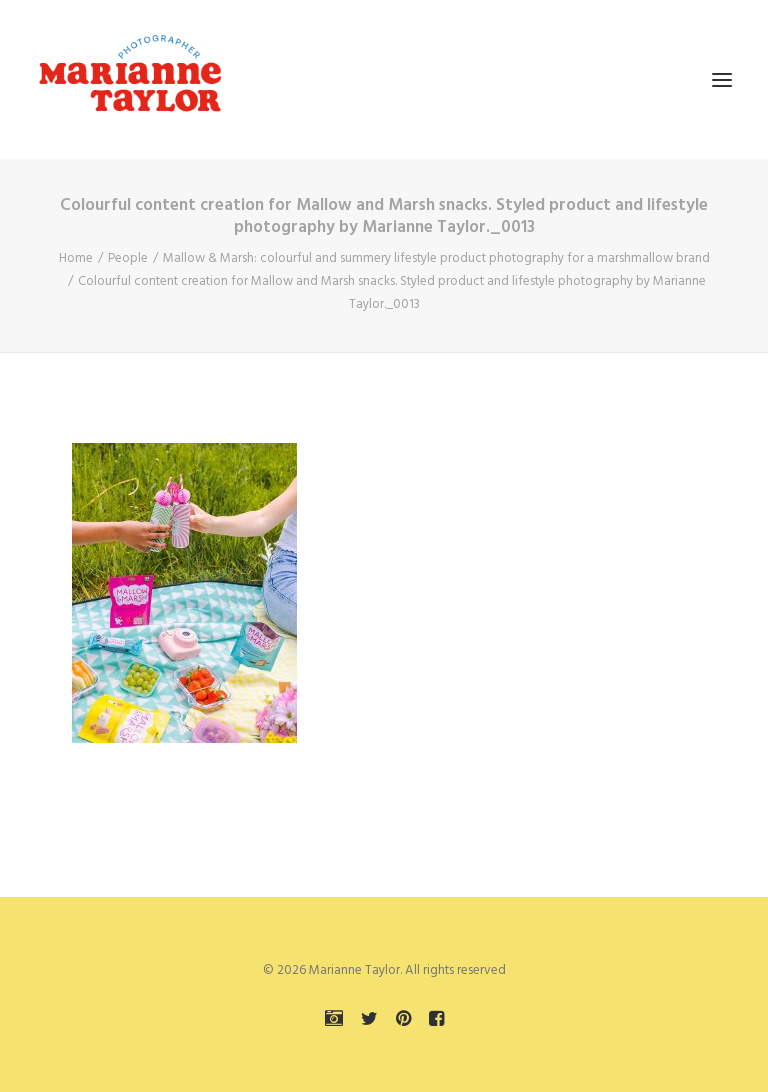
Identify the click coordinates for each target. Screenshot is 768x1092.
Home (76, 258)
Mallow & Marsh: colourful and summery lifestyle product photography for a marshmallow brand (436, 258)
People (128, 258)
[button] (722, 79)
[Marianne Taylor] (130, 79)
